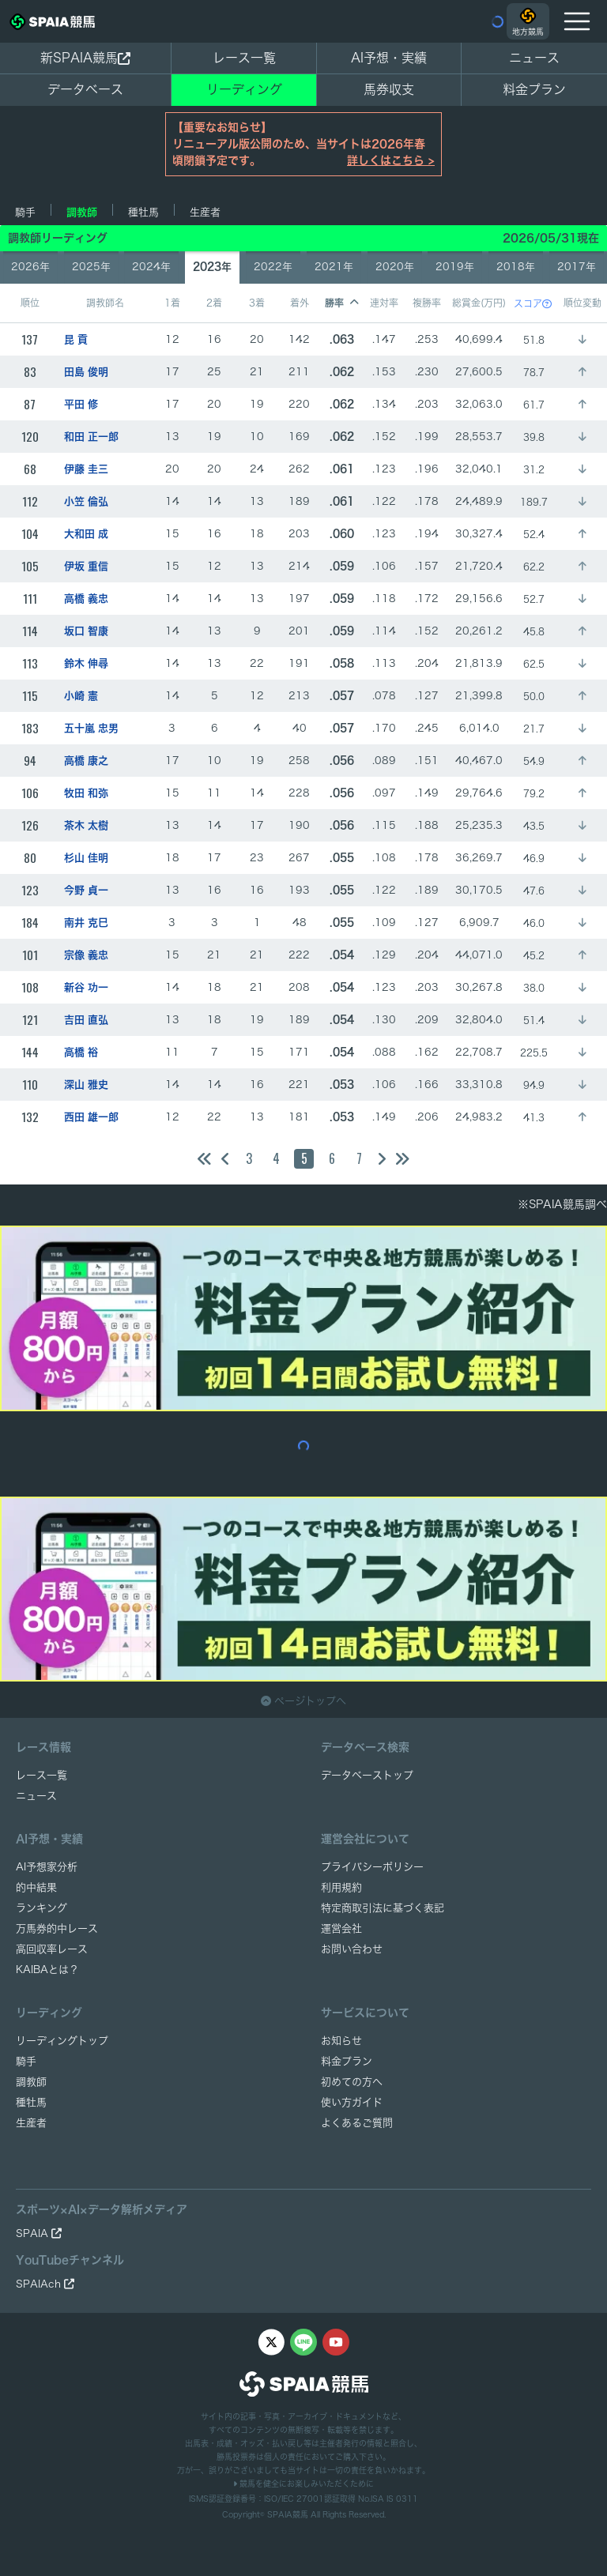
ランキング (41, 1908)
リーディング (244, 89)
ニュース (534, 57)
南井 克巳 (86, 922)
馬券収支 (389, 89)
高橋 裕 (81, 1052)
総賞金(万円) (479, 302)
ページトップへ (303, 1701)
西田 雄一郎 (91, 1117)
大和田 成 (86, 534)
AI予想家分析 (46, 1867)
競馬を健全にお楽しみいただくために (303, 2483)
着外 (299, 302)
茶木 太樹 (86, 825)
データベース (85, 89)
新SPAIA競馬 (85, 58)
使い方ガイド (352, 2102)
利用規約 (341, 1887)
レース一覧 (244, 57)
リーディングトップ (62, 2041)
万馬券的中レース (57, 1928)
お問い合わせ (352, 1949)
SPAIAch (45, 2284)
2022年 (273, 267)
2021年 (334, 267)
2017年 (576, 267)
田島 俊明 (86, 372)
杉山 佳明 (86, 858)
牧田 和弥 (86, 793)
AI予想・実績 (389, 57)
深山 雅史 (86, 1084)
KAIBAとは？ (47, 1969)
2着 (214, 302)
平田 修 (81, 404)
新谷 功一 (86, 987)
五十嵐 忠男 (91, 728)
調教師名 (105, 302)
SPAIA (39, 2233)
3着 (257, 302)
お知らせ (341, 2041)
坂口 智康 (86, 631)
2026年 (30, 267)
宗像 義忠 (86, 955)
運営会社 (341, 1928)
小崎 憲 (81, 696)
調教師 (81, 212)
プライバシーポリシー (372, 1867)
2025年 (91, 267)
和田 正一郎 (91, 436)
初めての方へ (352, 2082)
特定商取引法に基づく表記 (382, 1908)
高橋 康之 (86, 760)
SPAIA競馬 (287, 2514)
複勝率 (427, 302)
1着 (172, 302)
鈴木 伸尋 (86, 663)
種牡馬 (143, 212)
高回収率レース (52, 1949)
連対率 (384, 302)
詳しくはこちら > (391, 160)
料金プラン (346, 2061)
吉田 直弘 (86, 1020)
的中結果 (36, 1887)
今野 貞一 (86, 890)
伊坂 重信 (86, 566)
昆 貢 (76, 339)
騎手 (25, 212)
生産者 (205, 212)
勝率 (342, 302)
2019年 (454, 267)
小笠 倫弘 (86, 501)
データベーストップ (367, 1775)
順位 (30, 302)
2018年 (515, 267)
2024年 (151, 267)
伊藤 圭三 (86, 469)
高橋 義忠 (86, 598)
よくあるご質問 (357, 2123)
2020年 (394, 267)
